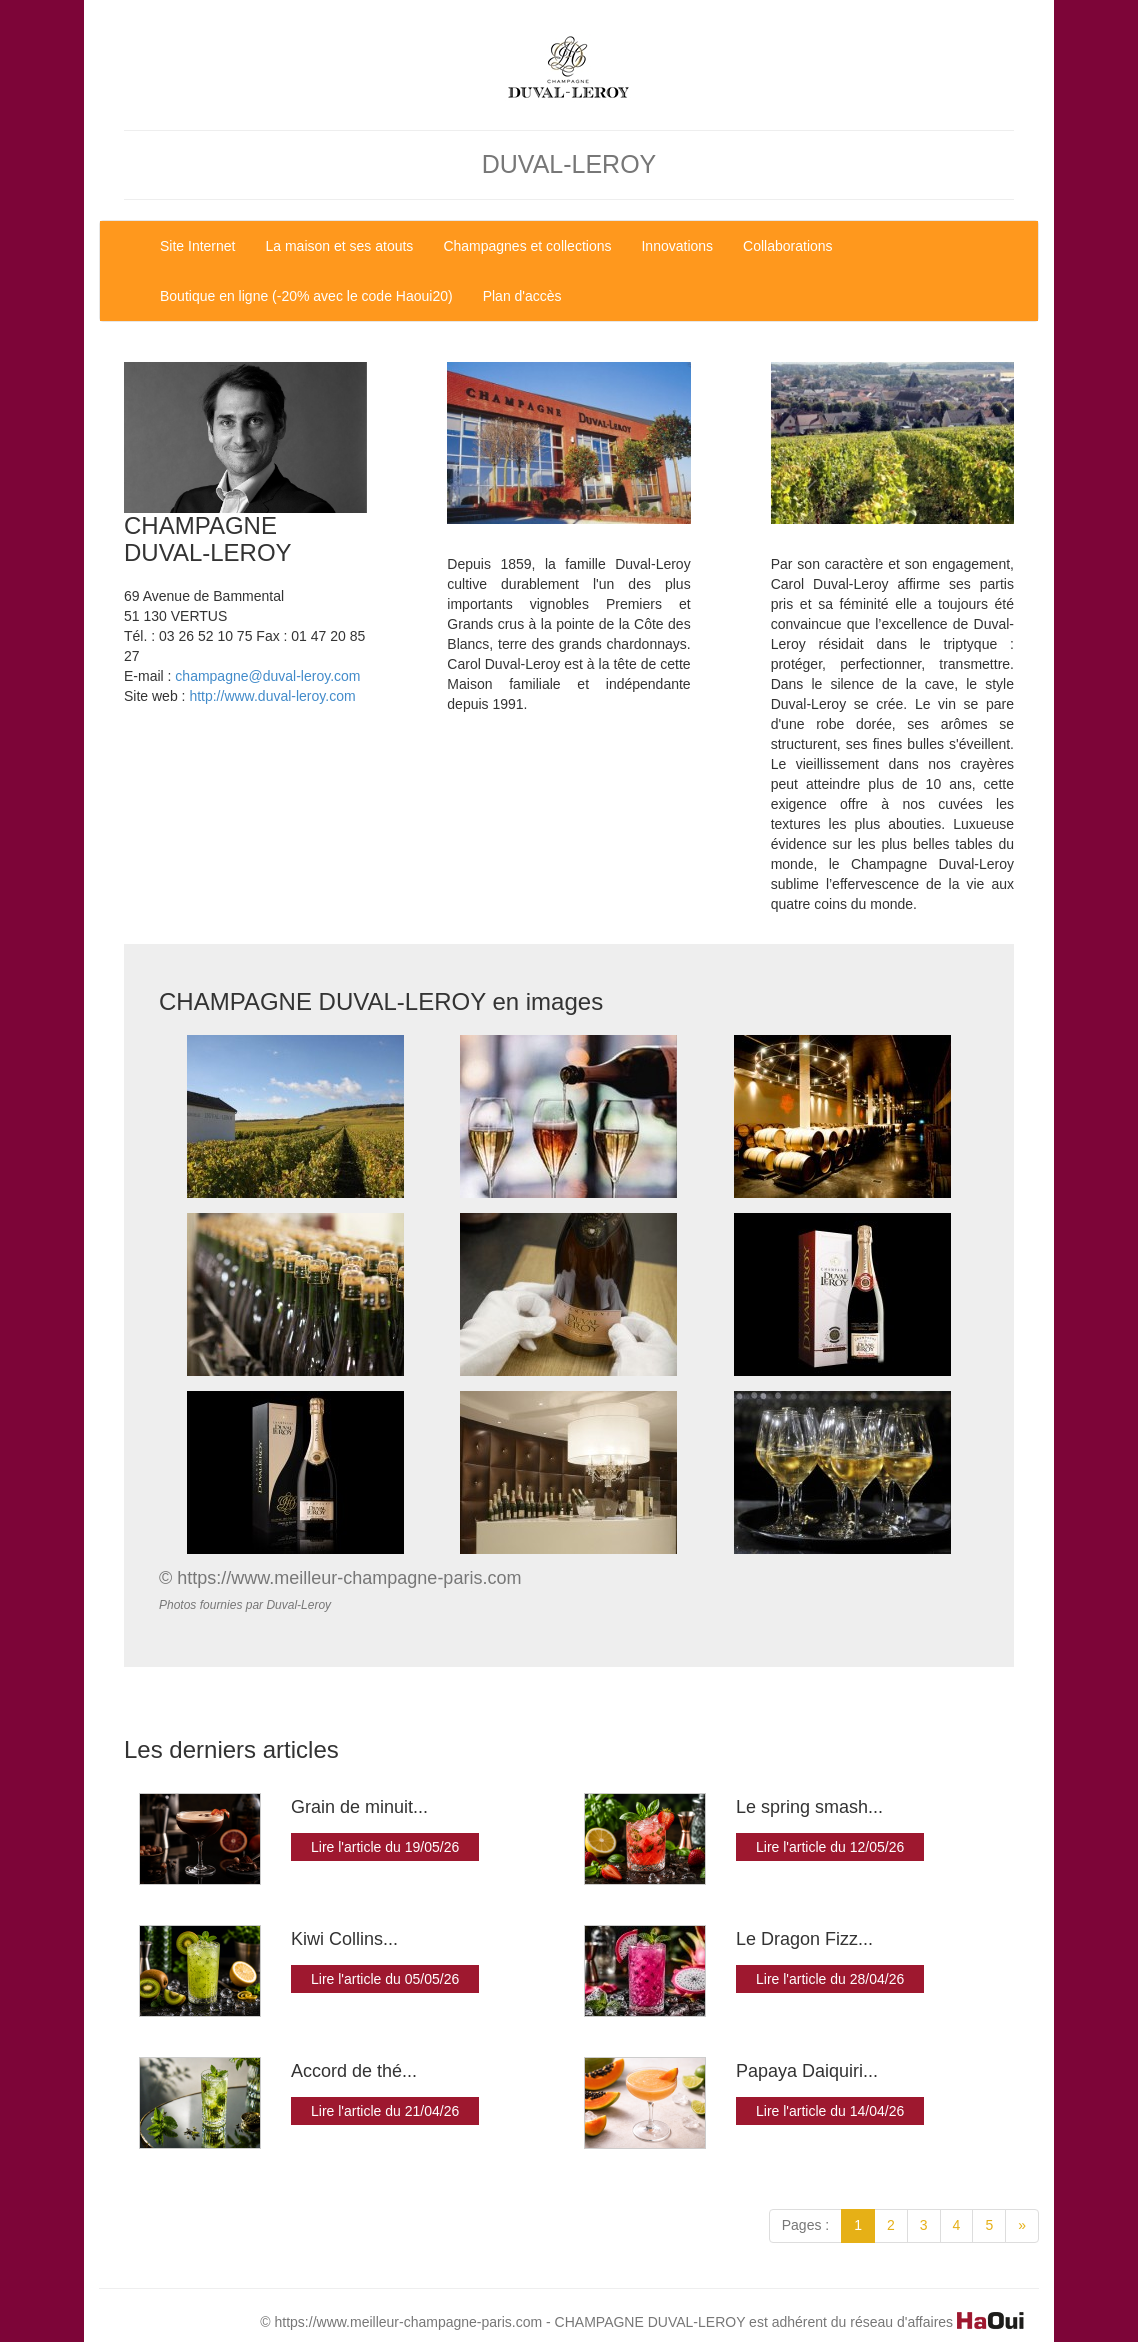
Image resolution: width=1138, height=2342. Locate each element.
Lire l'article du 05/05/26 (385, 1979)
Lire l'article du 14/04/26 (830, 2111)
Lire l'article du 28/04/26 (830, 1979)
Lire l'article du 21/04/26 (385, 2111)
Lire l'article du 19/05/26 (385, 1847)
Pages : (805, 2225)
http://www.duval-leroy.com (272, 696)
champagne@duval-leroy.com (267, 676)
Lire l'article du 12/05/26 (830, 1847)
